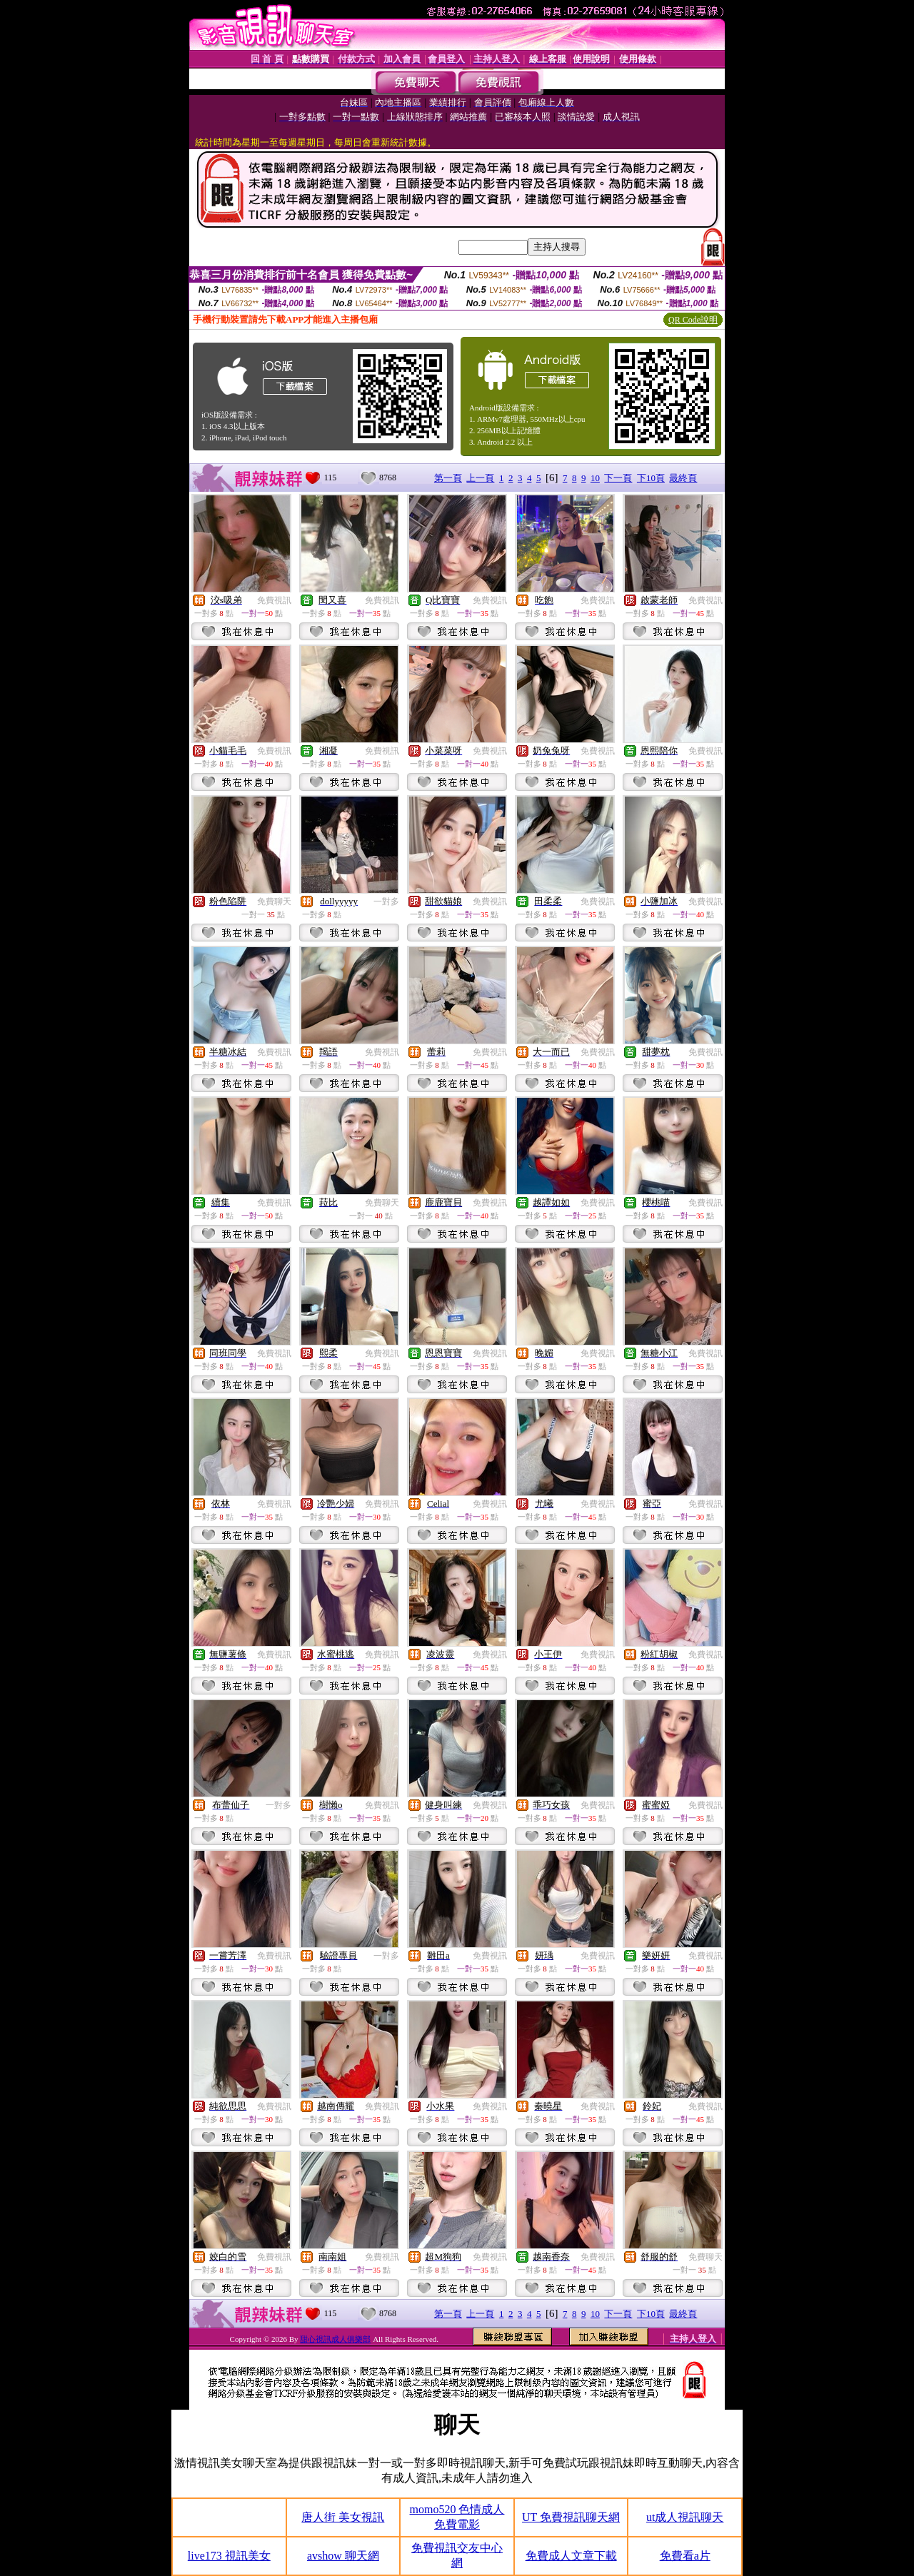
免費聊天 (274, 901)
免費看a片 (685, 2556)
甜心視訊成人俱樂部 (335, 2339)
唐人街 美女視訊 (342, 2517)
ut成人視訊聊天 (684, 2517)
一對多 (386, 901)
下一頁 (618, 478)
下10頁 (651, 478)
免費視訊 (274, 600)
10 (595, 478)
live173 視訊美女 (229, 2556)
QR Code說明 (693, 320)
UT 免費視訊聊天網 (571, 2517)
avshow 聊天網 (343, 2556)
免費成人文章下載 (571, 2556)
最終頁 (683, 478)
